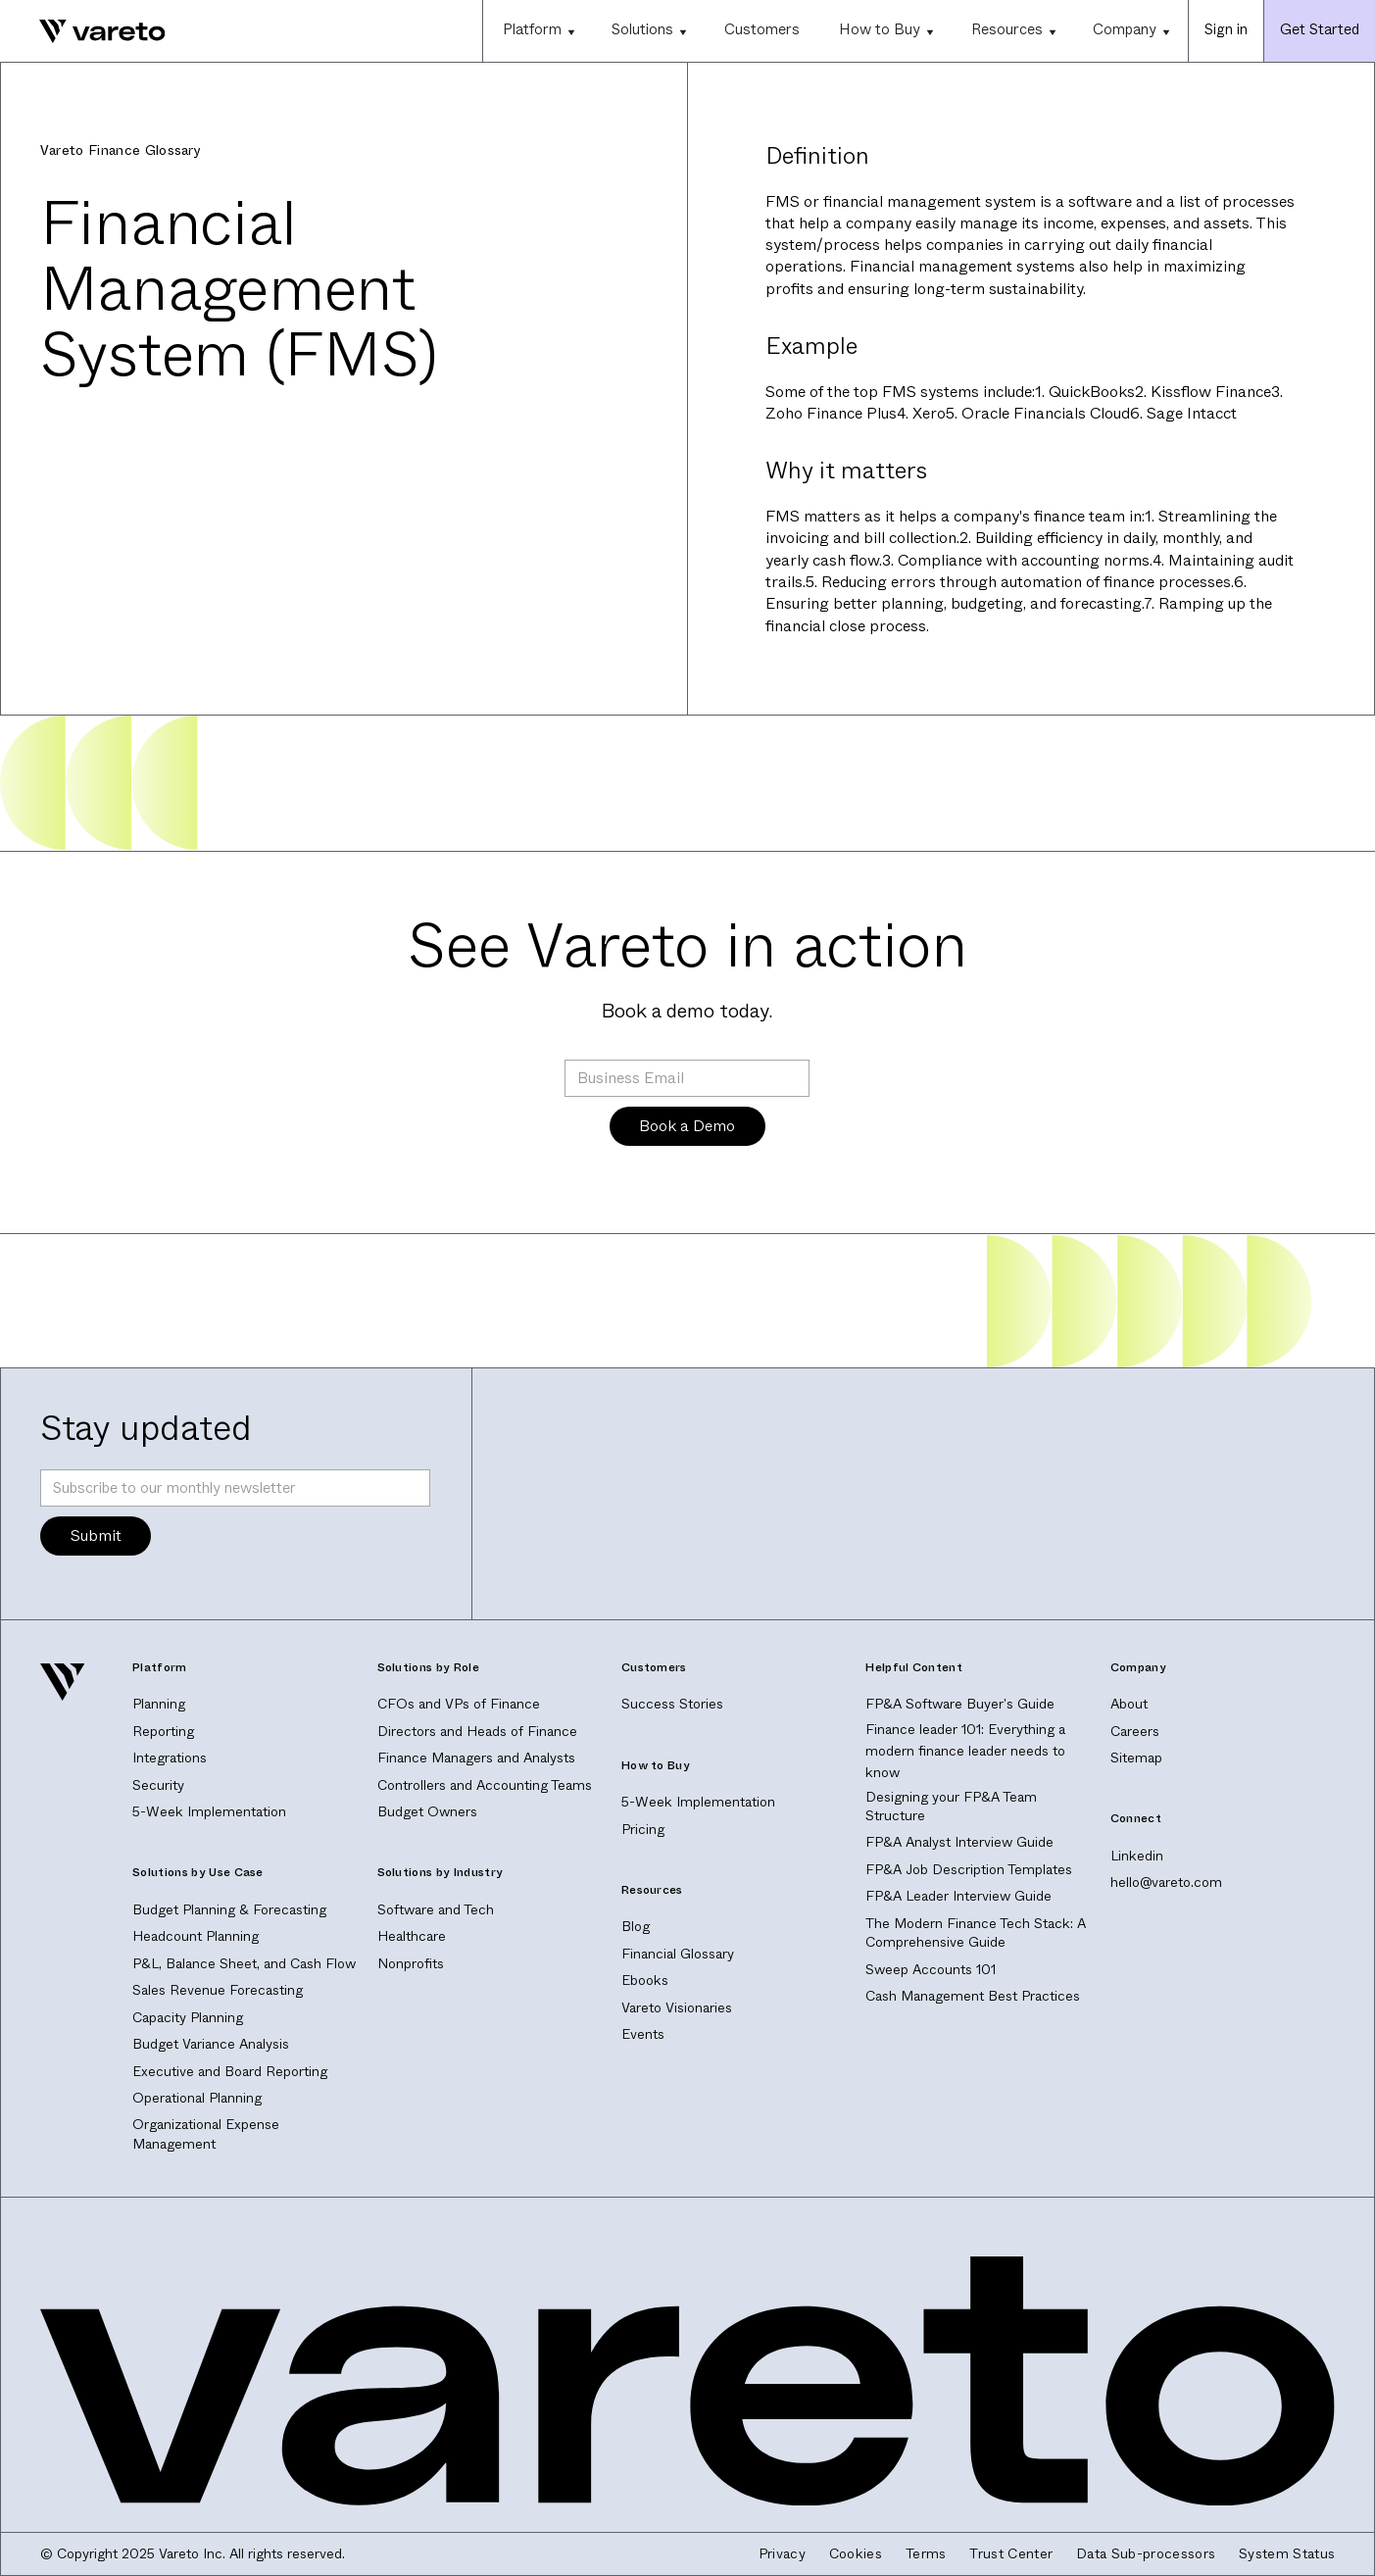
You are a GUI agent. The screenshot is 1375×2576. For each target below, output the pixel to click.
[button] (537, 31)
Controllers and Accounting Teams (484, 1785)
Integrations (169, 1757)
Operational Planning (197, 2097)
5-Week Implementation (209, 1811)
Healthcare (411, 1936)
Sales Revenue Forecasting (217, 1990)
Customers (762, 29)
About (1129, 1703)
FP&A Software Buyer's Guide (960, 1703)
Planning (158, 1703)
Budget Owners (427, 1811)
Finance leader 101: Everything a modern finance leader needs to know (965, 1751)
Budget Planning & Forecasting (229, 1909)
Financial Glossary (677, 1953)
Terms (926, 2554)
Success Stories (672, 1703)
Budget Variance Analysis (210, 2044)
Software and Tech (435, 1909)
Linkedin (1136, 1855)
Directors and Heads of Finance (477, 1731)
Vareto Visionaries (676, 2007)
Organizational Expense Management (205, 2134)
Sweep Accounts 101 (930, 1969)
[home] (83, 31)
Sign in (1226, 29)
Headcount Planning (195, 1936)
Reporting (163, 1731)
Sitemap (1136, 1757)
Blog (635, 1926)
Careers (1134, 1731)
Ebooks (644, 1980)
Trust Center (1011, 2554)
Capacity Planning (187, 2017)
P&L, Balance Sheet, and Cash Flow (244, 1963)
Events (642, 2034)
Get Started (1319, 29)
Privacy (782, 2554)
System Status (1287, 2554)
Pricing (642, 1829)
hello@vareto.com (1166, 1882)
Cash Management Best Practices (972, 1996)
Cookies (855, 2554)
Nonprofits (410, 1963)
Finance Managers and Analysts (476, 1757)
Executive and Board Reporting (229, 2071)
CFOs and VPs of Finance (458, 1703)
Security (158, 1785)
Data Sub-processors (1145, 2554)
